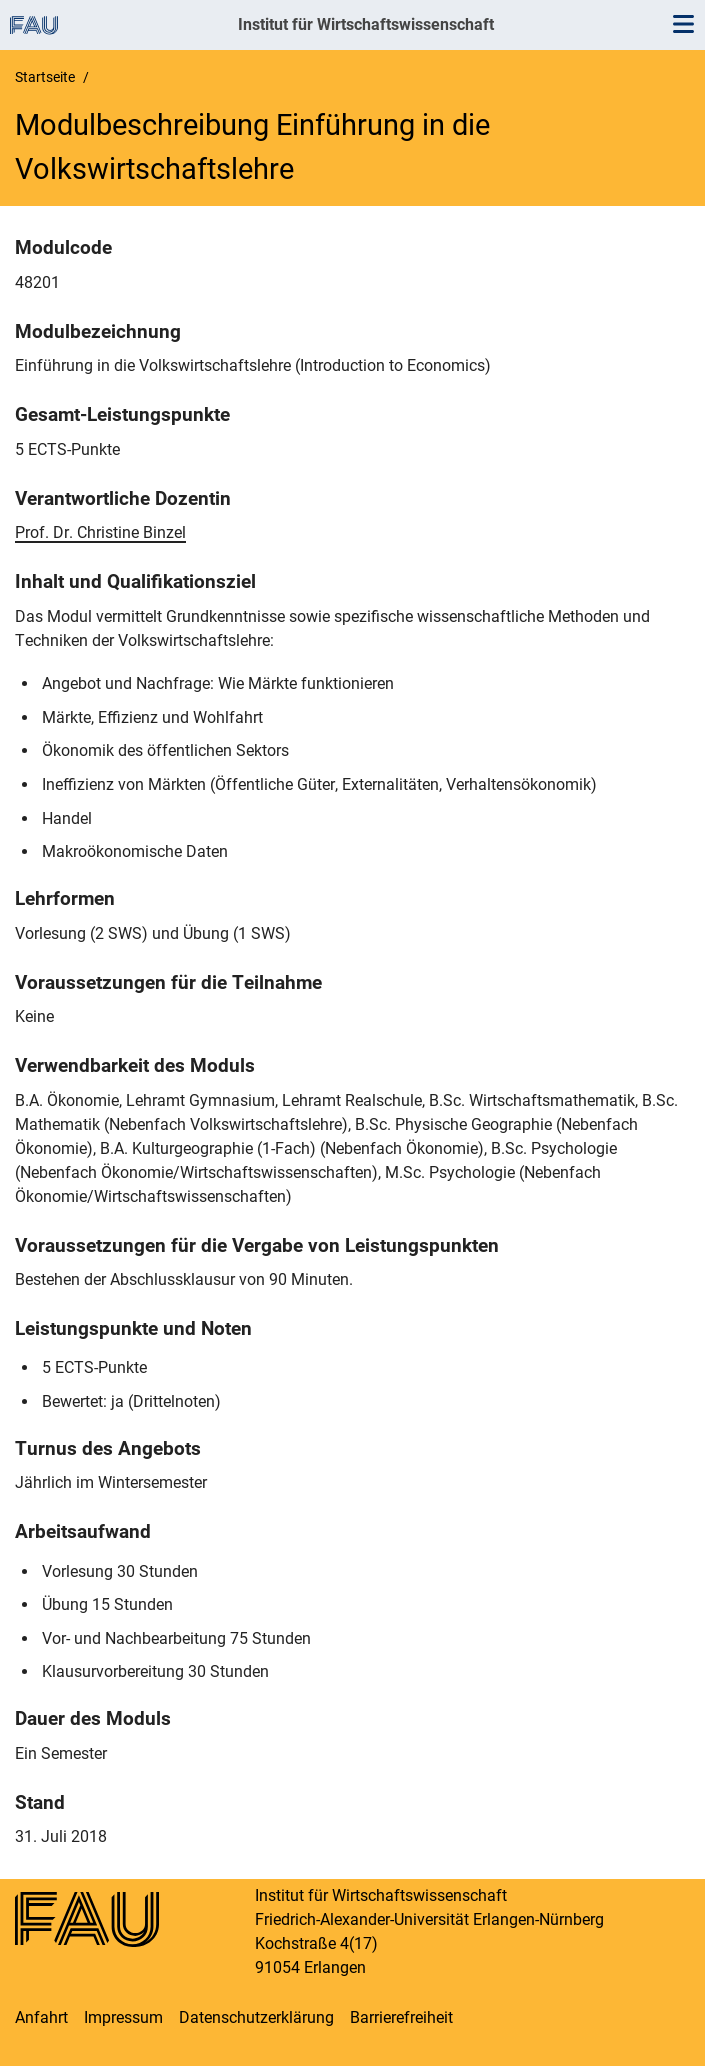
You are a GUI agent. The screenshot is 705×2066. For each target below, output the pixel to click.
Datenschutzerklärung (256, 2017)
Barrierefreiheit (401, 2017)
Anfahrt (41, 2017)
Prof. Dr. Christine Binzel (100, 532)
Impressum (123, 2017)
